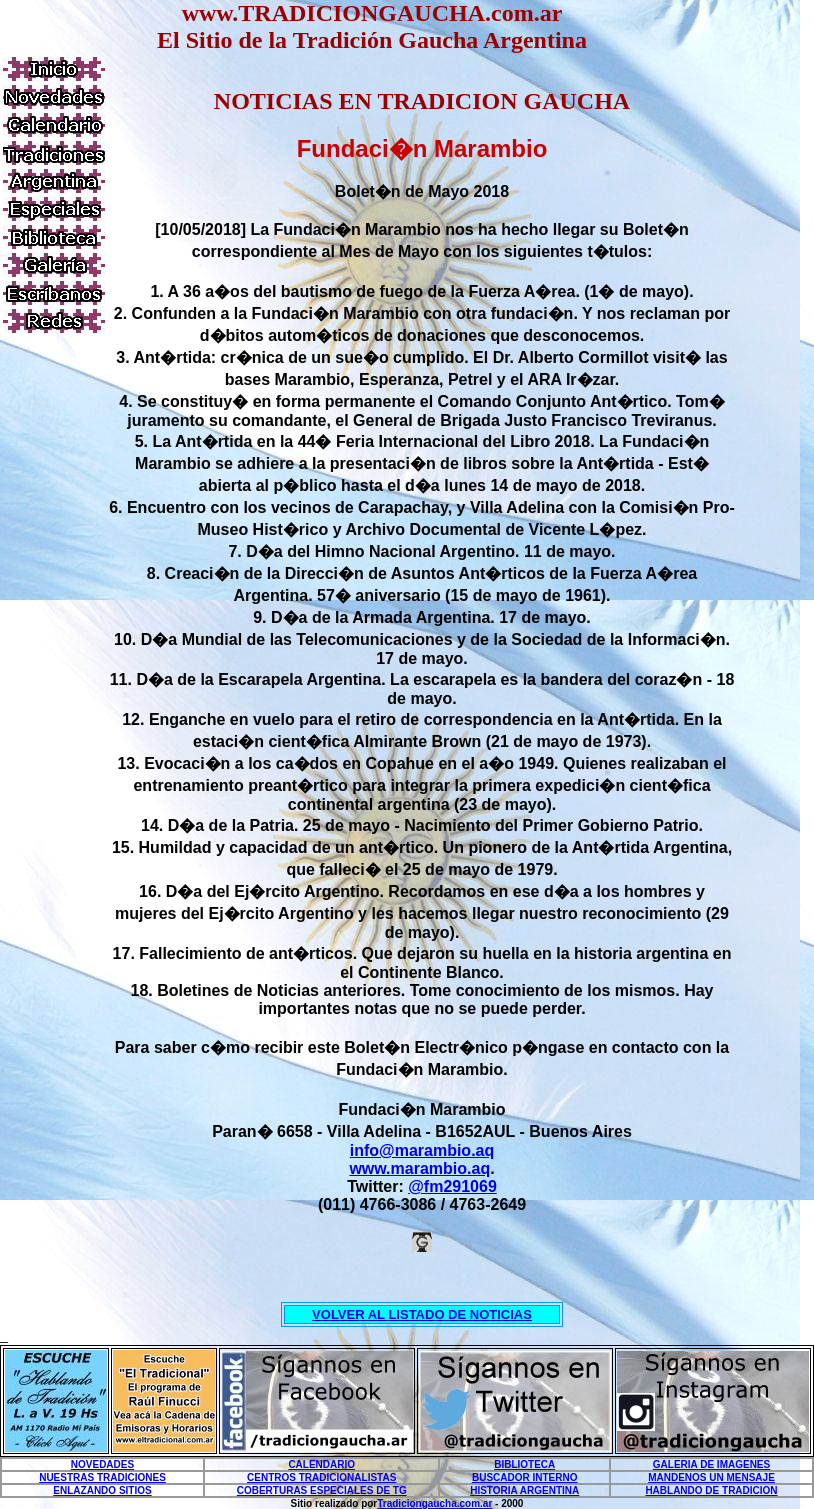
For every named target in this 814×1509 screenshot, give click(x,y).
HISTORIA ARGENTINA (524, 1490)
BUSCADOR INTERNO (525, 1477)
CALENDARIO (321, 1464)
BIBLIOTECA (524, 1464)
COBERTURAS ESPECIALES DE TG (322, 1490)
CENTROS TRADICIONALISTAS (321, 1477)
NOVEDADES (102, 1464)
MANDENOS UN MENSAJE (711, 1477)
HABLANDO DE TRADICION (711, 1490)
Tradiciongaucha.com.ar (434, 1503)
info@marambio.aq (422, 1150)
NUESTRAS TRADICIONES (102, 1477)
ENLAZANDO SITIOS (102, 1490)
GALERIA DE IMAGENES (711, 1464)
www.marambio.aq (419, 1168)
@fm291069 (452, 1186)
